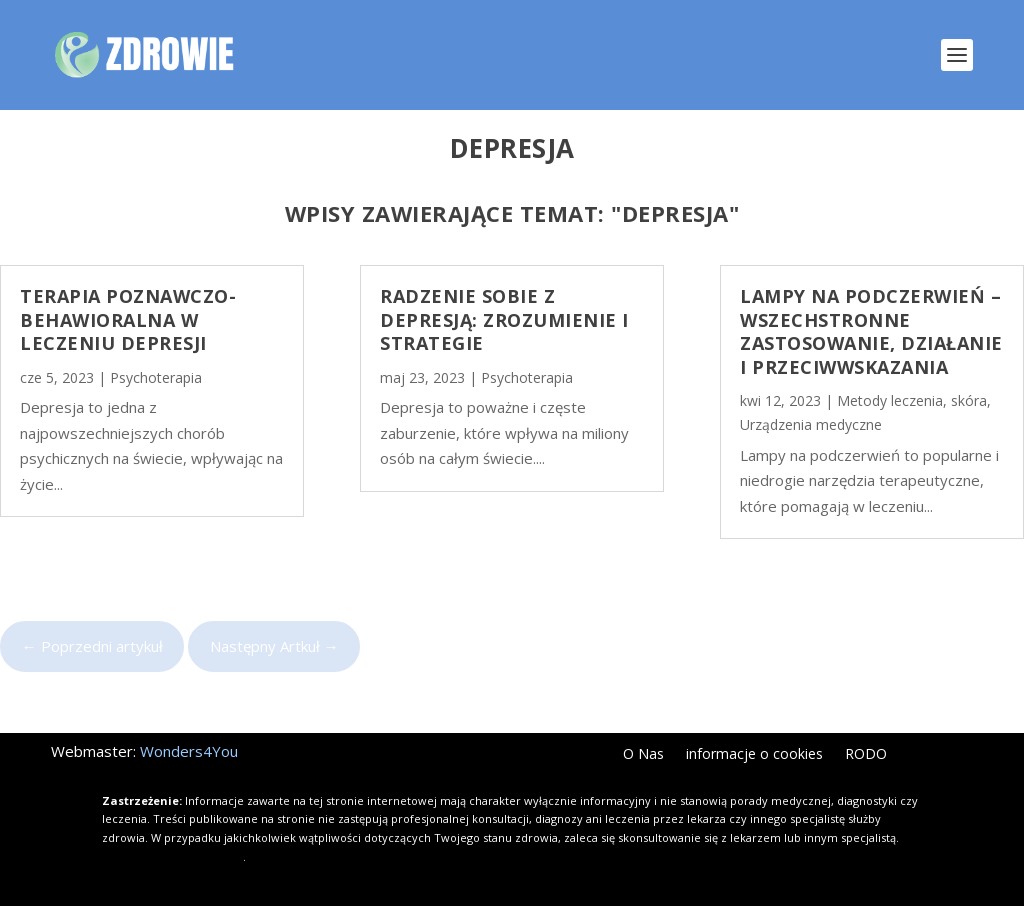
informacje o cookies (754, 755)
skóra (969, 400)
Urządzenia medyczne (811, 424)
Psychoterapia (156, 377)
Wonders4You (189, 751)
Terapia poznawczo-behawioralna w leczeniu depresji (128, 319)
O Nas (643, 755)
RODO (866, 755)
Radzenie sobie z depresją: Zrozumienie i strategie (504, 319)
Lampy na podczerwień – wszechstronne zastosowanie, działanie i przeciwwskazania (871, 331)
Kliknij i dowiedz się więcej (172, 856)
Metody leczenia (890, 400)
